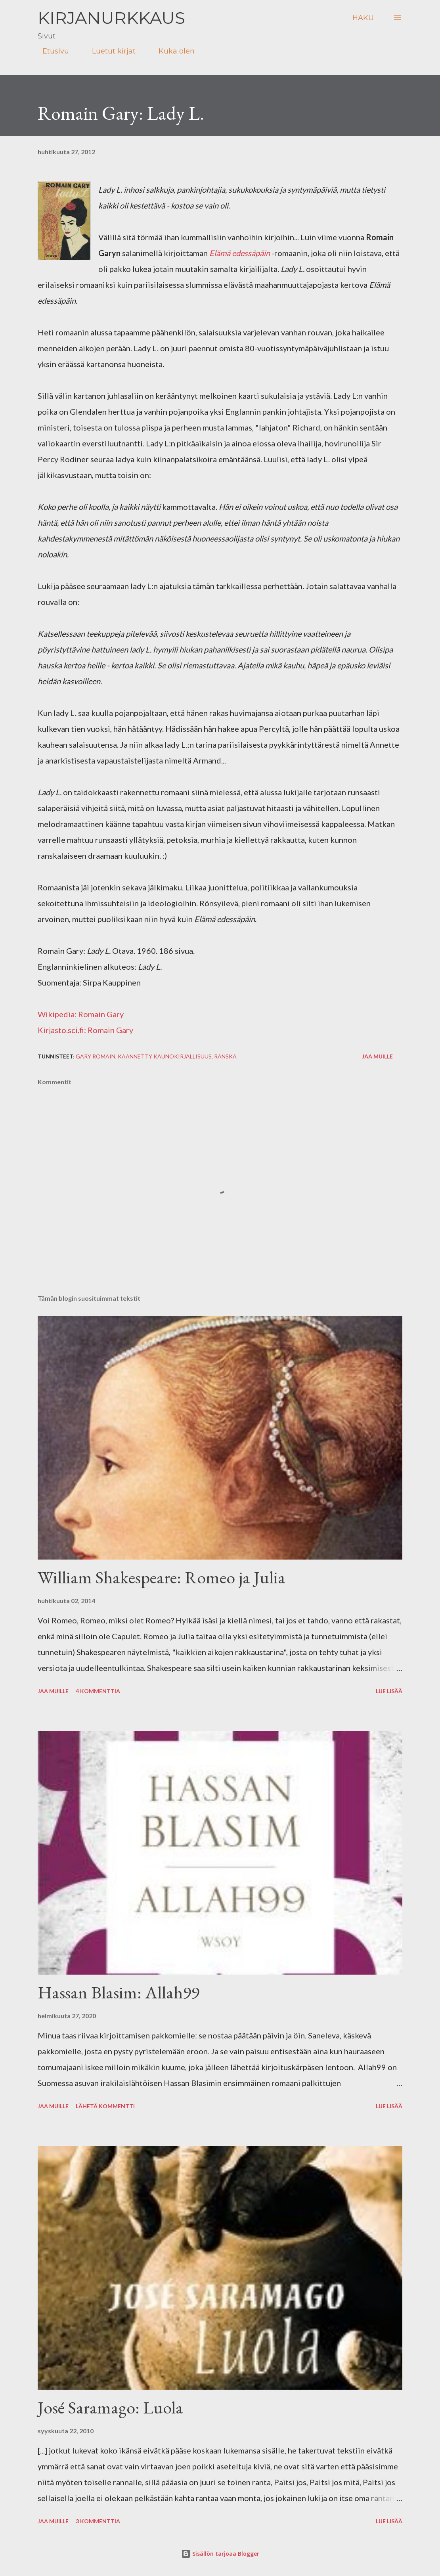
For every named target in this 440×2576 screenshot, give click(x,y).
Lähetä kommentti (105, 2106)
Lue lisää (389, 1691)
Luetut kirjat (109, 51)
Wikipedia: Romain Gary (81, 1014)
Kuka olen (172, 51)
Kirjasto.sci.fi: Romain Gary (85, 1030)
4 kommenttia (98, 1691)
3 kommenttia (98, 2521)
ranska (225, 1056)
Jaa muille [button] (377, 1056)
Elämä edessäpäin (239, 253)
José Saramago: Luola (110, 2407)
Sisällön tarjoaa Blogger (220, 2553)
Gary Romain (95, 1056)
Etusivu (51, 51)
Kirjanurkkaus (111, 18)
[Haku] (363, 18)
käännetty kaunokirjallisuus (165, 1056)
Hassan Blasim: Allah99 (118, 1992)
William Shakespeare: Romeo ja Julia (161, 1577)
